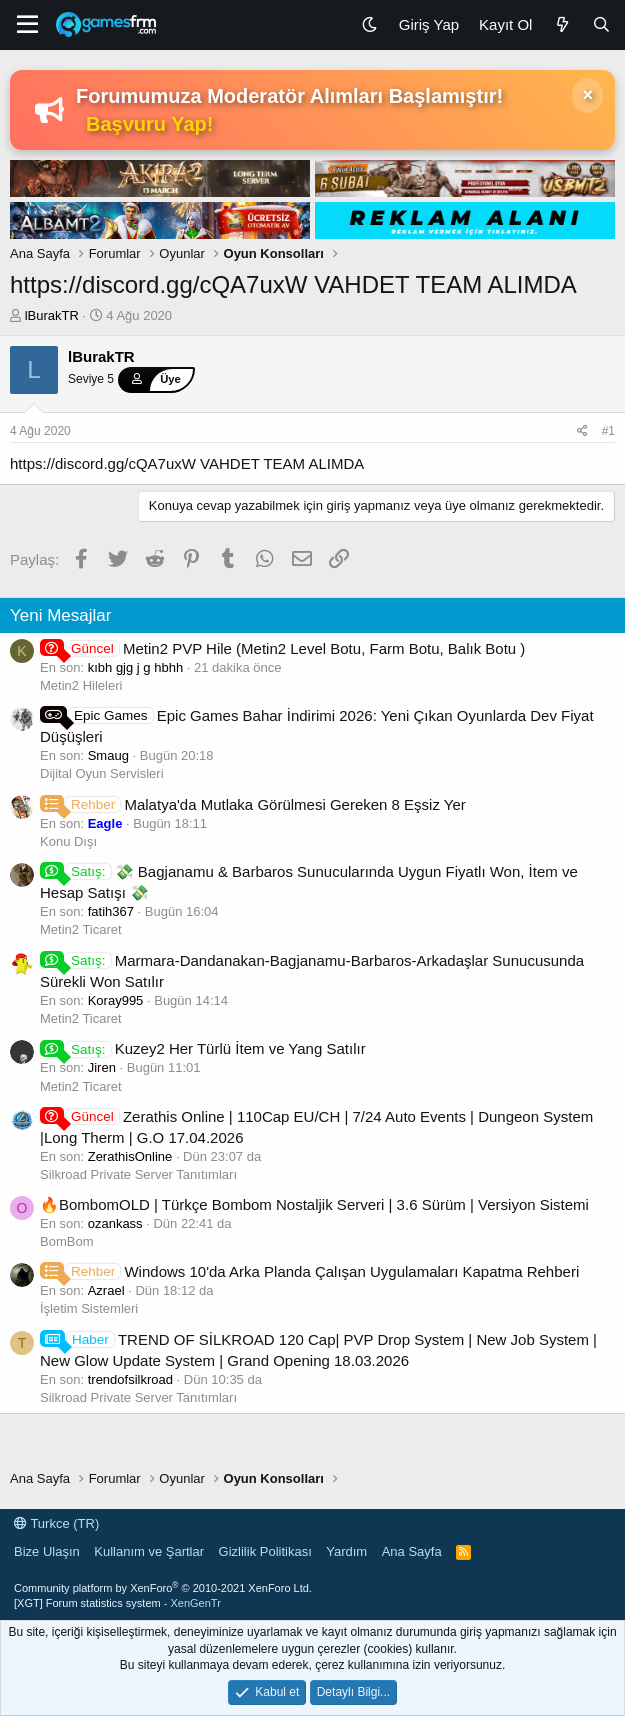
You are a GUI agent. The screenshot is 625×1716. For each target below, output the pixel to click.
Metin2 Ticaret (81, 929)
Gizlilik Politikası (265, 1551)
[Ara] (601, 24)
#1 (608, 431)
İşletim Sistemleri (89, 1308)
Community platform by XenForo (163, 1588)
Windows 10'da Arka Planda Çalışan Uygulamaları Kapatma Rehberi (309, 1271)
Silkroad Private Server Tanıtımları (138, 1174)
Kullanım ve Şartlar (149, 1551)
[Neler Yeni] (561, 24)
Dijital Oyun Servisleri (102, 773)
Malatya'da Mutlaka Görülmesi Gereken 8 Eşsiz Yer (253, 804)
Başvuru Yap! (149, 124)
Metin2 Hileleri (81, 685)
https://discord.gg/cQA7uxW (103, 463)
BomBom (66, 1241)
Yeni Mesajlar (60, 615)
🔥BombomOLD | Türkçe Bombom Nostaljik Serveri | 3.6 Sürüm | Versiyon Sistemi (314, 1204)
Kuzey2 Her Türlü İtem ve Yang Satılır (203, 1048)
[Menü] (27, 25)
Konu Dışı (68, 841)
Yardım (346, 1551)
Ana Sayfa (412, 1551)
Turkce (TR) (56, 1523)
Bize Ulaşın (47, 1551)
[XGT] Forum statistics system (117, 1603)
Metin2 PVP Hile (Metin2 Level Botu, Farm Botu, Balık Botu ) (282, 648)
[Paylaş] (582, 431)
